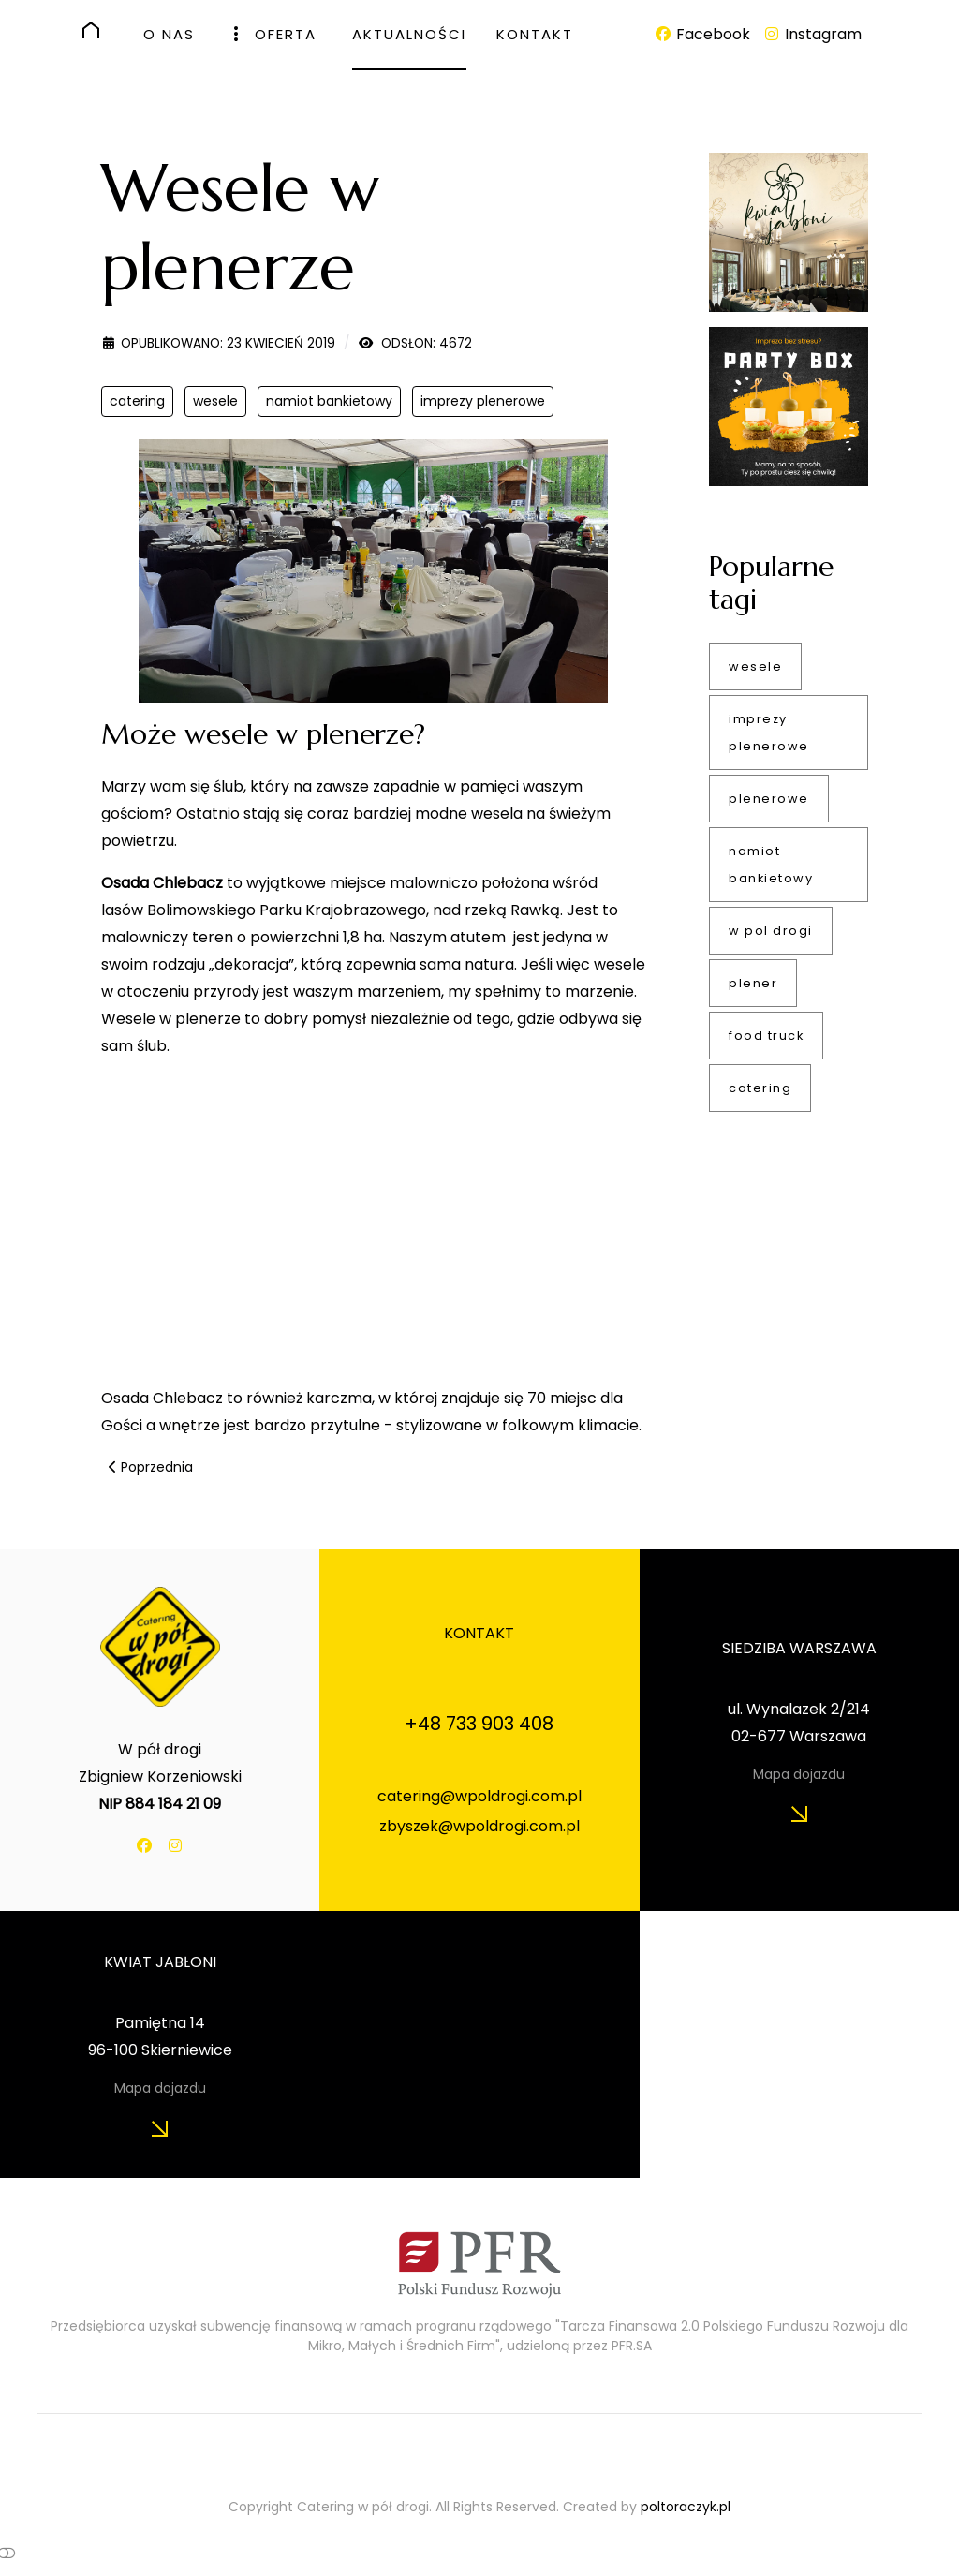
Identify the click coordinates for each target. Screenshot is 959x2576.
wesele (215, 401)
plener (753, 983)
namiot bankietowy (329, 401)
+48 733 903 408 (479, 1723)
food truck (766, 1036)
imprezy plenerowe (482, 401)
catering (137, 401)
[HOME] (97, 30)
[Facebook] (704, 34)
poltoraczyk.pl (685, 2506)
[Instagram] (811, 34)
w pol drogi (771, 931)
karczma (337, 1398)
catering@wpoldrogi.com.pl (479, 1796)
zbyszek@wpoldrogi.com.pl (479, 1826)
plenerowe (769, 799)
